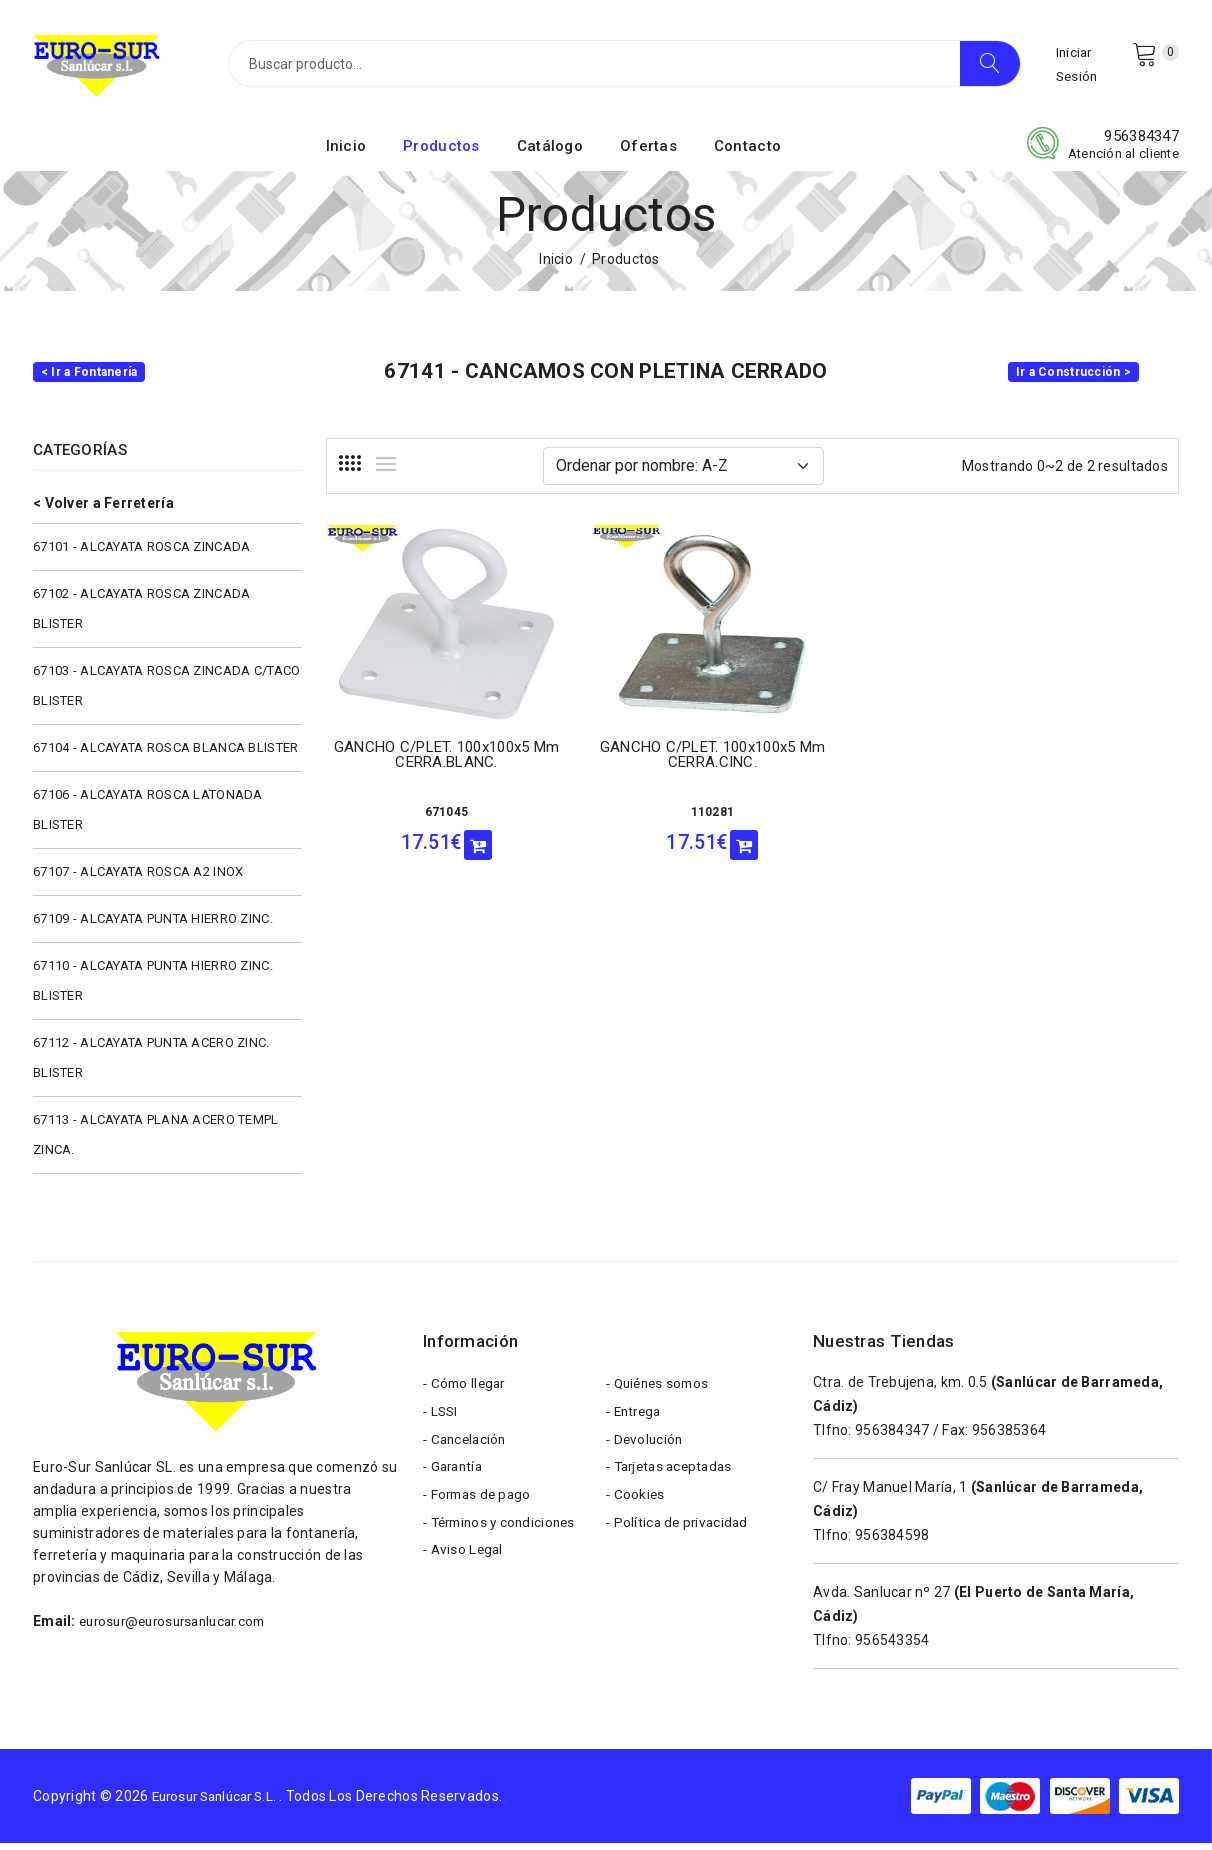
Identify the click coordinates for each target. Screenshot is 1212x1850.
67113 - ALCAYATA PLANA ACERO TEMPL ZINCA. (156, 1141)
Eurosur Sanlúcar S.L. (221, 1803)
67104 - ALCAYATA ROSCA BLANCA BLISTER (165, 754)
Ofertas (648, 153)
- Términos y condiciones (504, 1542)
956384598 (892, 1542)
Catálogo (550, 153)
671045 (423, 815)
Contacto (747, 153)
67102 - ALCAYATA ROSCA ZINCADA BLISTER (141, 615)
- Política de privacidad (680, 1542)
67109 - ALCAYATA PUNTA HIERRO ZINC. (153, 925)
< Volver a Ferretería (103, 510)
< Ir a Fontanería (89, 379)
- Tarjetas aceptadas (674, 1482)
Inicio (346, 153)
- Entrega (636, 1422)
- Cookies (636, 1512)
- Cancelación (467, 1452)
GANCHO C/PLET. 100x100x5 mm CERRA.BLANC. (423, 765)
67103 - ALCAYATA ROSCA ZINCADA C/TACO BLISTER (166, 692)
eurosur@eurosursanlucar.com (180, 1628)
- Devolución (646, 1452)
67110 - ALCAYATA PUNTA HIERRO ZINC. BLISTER (153, 987)
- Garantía (455, 1482)
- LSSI (442, 1422)
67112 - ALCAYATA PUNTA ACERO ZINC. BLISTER (151, 1064)
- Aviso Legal (465, 1572)
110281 (643, 815)
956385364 (1009, 1437)
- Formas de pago (480, 1512)
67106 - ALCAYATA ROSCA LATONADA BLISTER (148, 816)
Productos (441, 153)
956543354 (892, 1647)
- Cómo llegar (467, 1392)
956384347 (1141, 143)
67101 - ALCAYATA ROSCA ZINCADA (141, 553)
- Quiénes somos (661, 1392)
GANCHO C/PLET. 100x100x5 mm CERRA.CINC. (642, 765)
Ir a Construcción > (1073, 379)
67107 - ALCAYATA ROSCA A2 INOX (138, 878)
